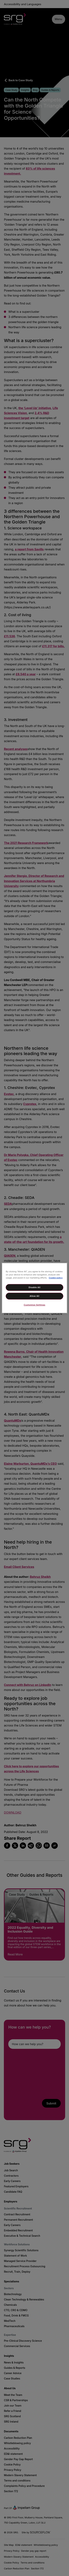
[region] (34, 1288)
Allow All (34, 1296)
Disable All (34, 1287)
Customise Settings (34, 1305)
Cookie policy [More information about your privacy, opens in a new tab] (56, 1277)
